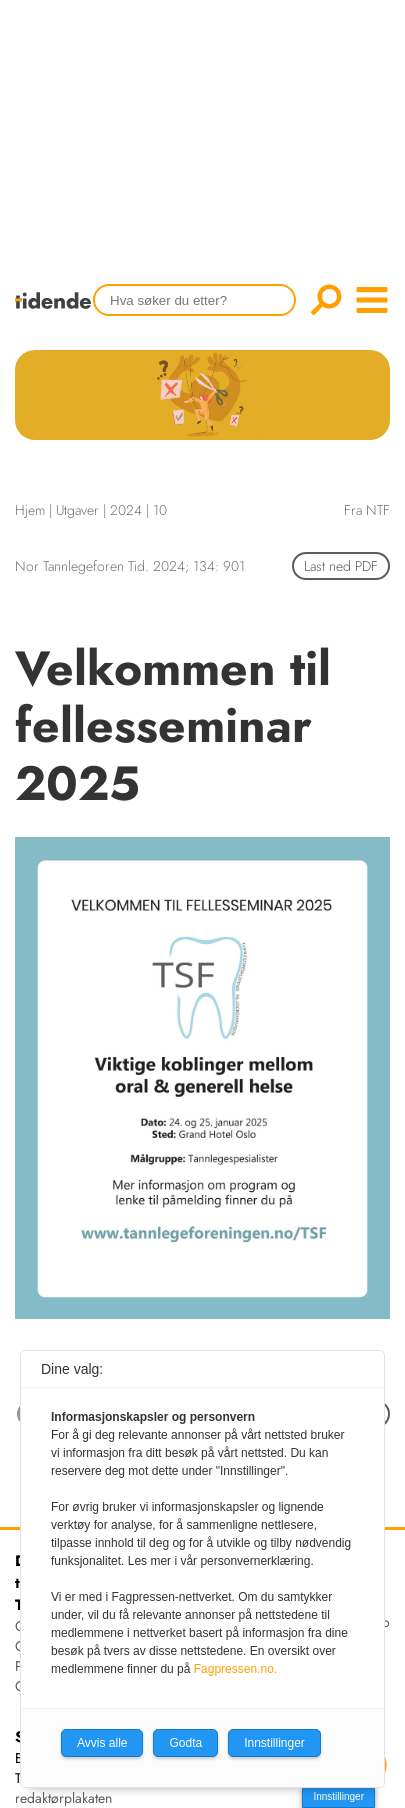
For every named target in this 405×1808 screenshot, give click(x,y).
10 (160, 510)
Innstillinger (338, 1796)
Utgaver (77, 510)
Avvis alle (102, 1743)
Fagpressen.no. (235, 1669)
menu (372, 300)
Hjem (30, 510)
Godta (185, 1743)
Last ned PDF (341, 566)
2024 (126, 510)
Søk (326, 300)
